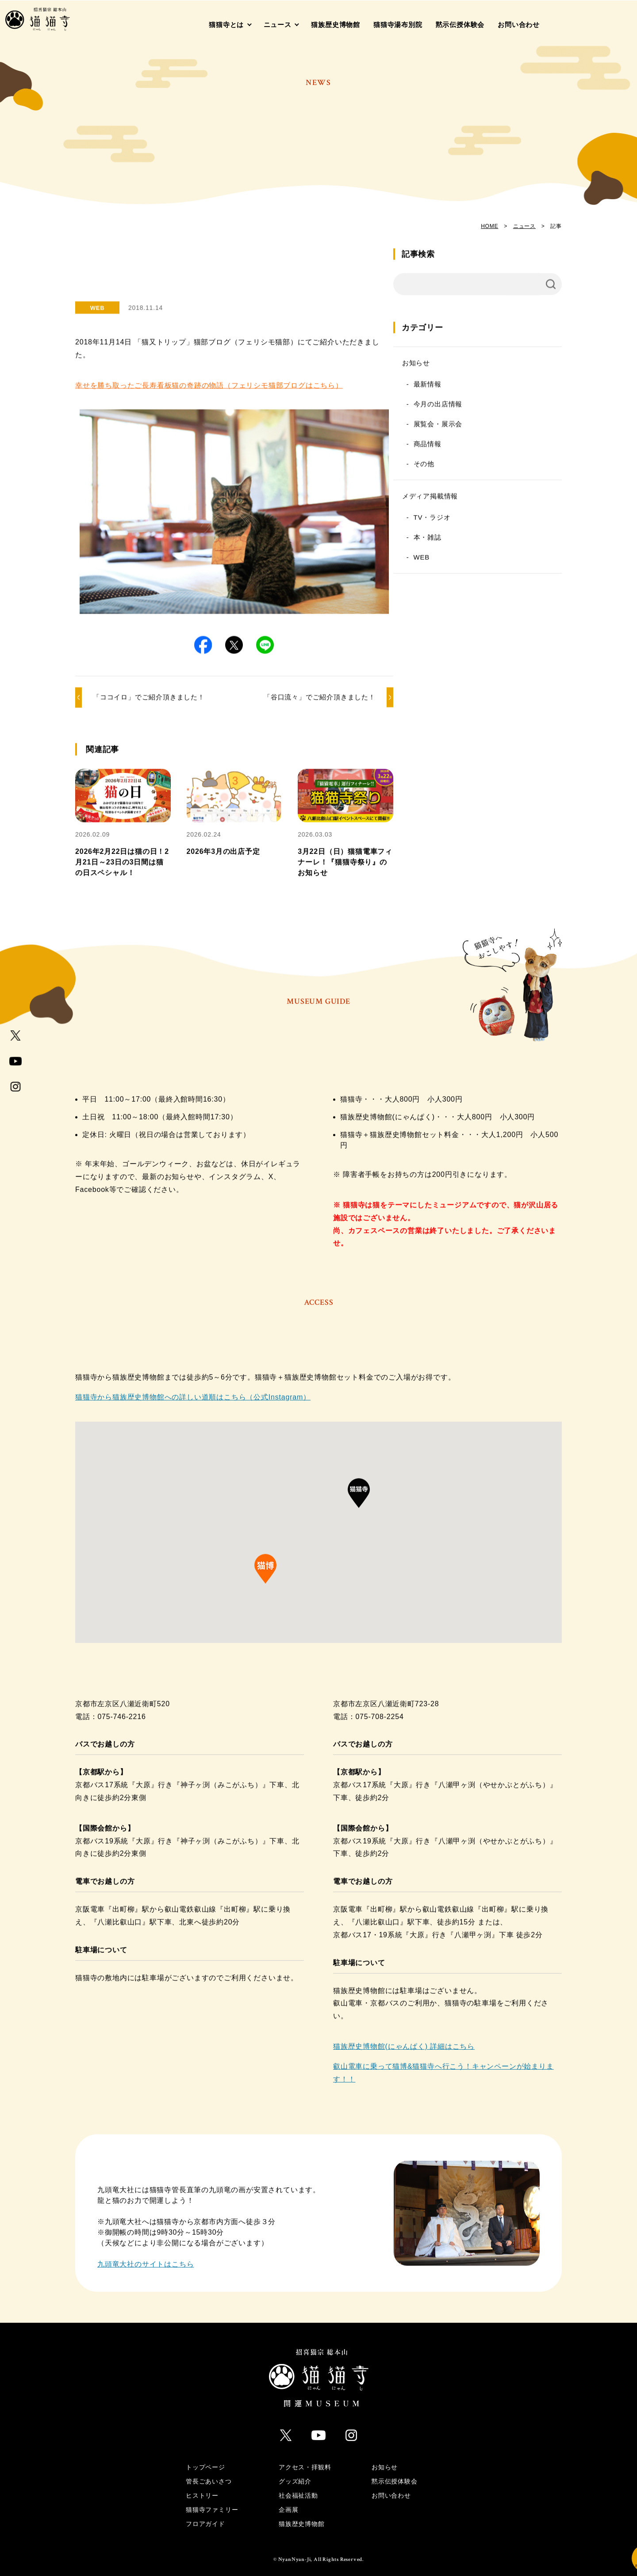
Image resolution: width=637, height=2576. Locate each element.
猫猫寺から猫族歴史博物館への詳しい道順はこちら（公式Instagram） (193, 1388)
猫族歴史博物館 (335, 24)
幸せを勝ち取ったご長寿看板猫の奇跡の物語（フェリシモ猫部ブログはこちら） (209, 361)
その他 (486, 472)
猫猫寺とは (226, 24)
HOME (489, 226)
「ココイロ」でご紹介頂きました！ (149, 687)
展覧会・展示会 (500, 432)
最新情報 (490, 393)
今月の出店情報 (500, 412)
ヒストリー (202, 2482)
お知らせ (478, 371)
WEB (484, 566)
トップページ (205, 2454)
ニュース (278, 24)
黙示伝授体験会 (460, 24)
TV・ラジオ (494, 526)
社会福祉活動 (298, 2482)
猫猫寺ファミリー (212, 2496)
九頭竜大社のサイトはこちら (145, 2256)
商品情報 (490, 452)
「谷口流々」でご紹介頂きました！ (351, 687)
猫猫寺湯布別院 (397, 24)
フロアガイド (205, 2510)
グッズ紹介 (295, 2468)
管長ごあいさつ (209, 2468)
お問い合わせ (519, 24)
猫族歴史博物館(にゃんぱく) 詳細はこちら (404, 2038)
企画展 (288, 2496)
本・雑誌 (490, 546)
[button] (219, 640)
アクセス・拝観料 (305, 2454)
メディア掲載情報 (492, 505)
